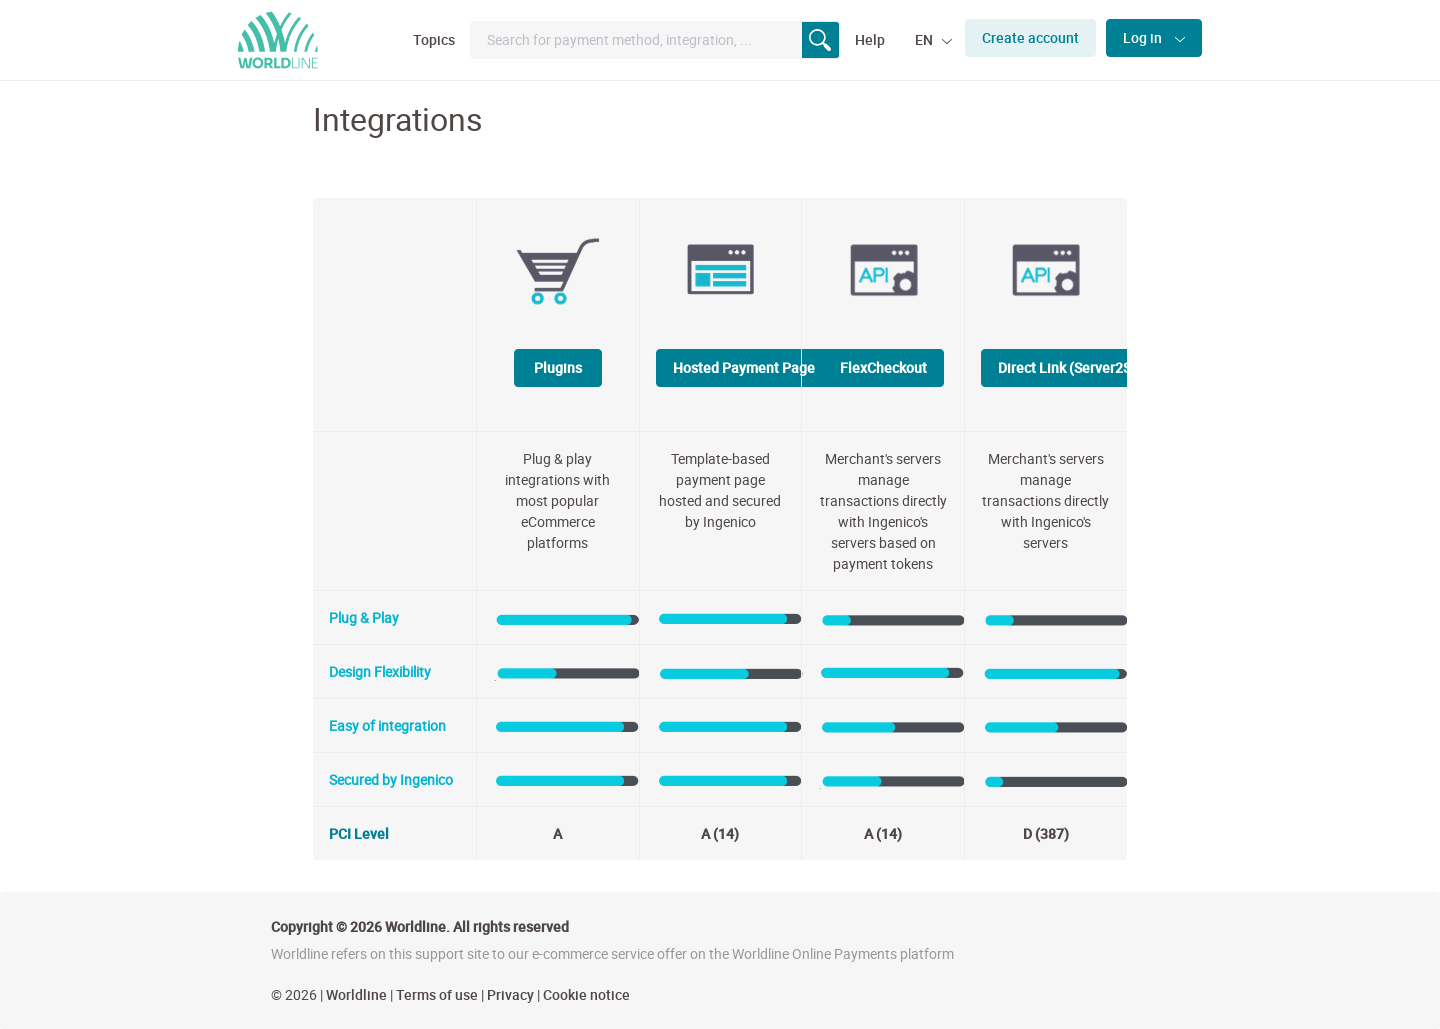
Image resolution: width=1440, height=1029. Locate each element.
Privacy (510, 994)
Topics (434, 39)
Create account (1030, 37)
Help (870, 39)
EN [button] (925, 39)
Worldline (356, 994)
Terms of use (437, 994)
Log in (1144, 37)
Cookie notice (586, 994)
